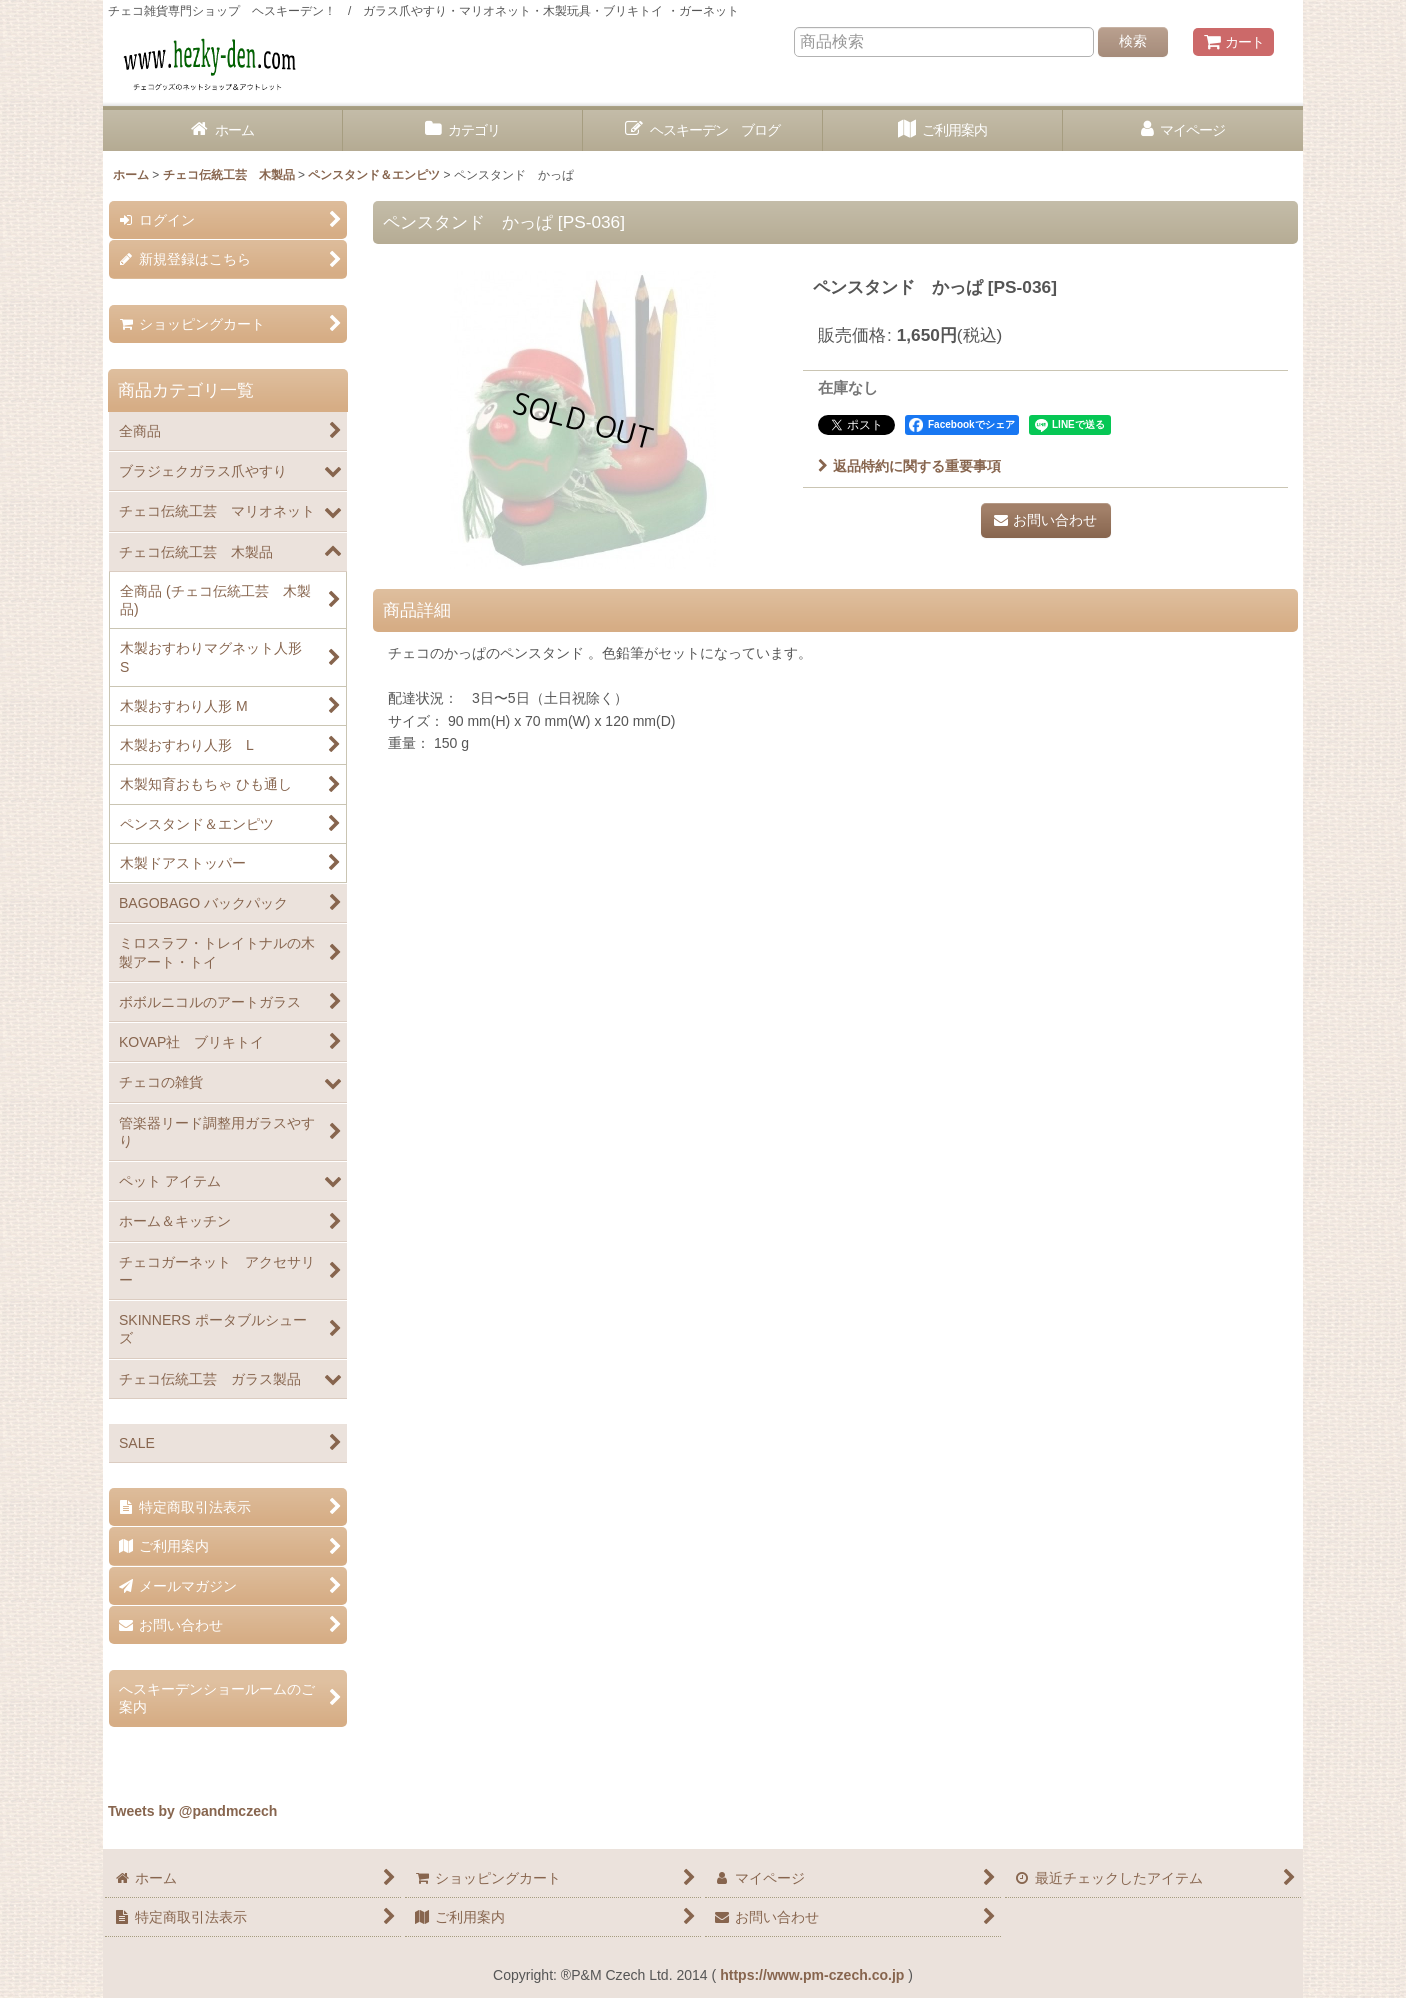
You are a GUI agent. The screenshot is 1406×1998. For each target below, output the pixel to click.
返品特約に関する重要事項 (909, 466)
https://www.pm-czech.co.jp (812, 1975)
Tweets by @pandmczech (192, 1811)
